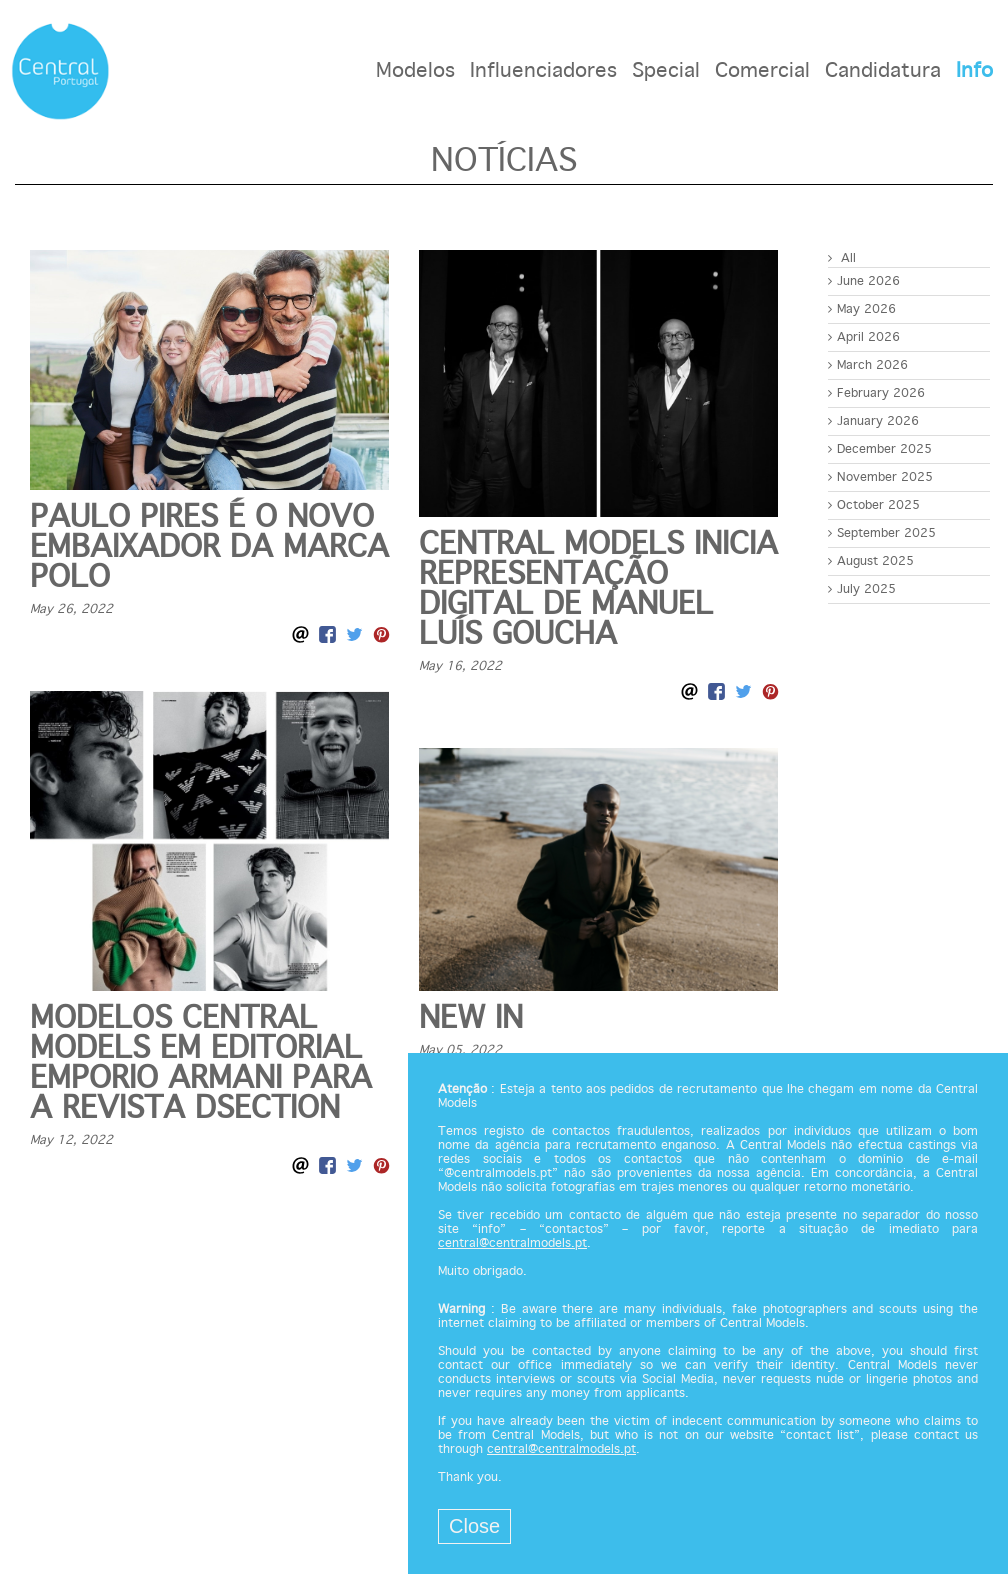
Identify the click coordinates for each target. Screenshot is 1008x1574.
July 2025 (862, 589)
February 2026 (876, 393)
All (842, 258)
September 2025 (882, 533)
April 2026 (864, 337)
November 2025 (880, 477)
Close (474, 1526)
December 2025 (880, 449)
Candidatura (883, 71)
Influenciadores (543, 71)
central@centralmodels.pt (512, 1244)
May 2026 (862, 309)
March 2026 (868, 365)
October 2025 (874, 505)
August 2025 (871, 561)
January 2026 (873, 421)
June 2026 (864, 281)
